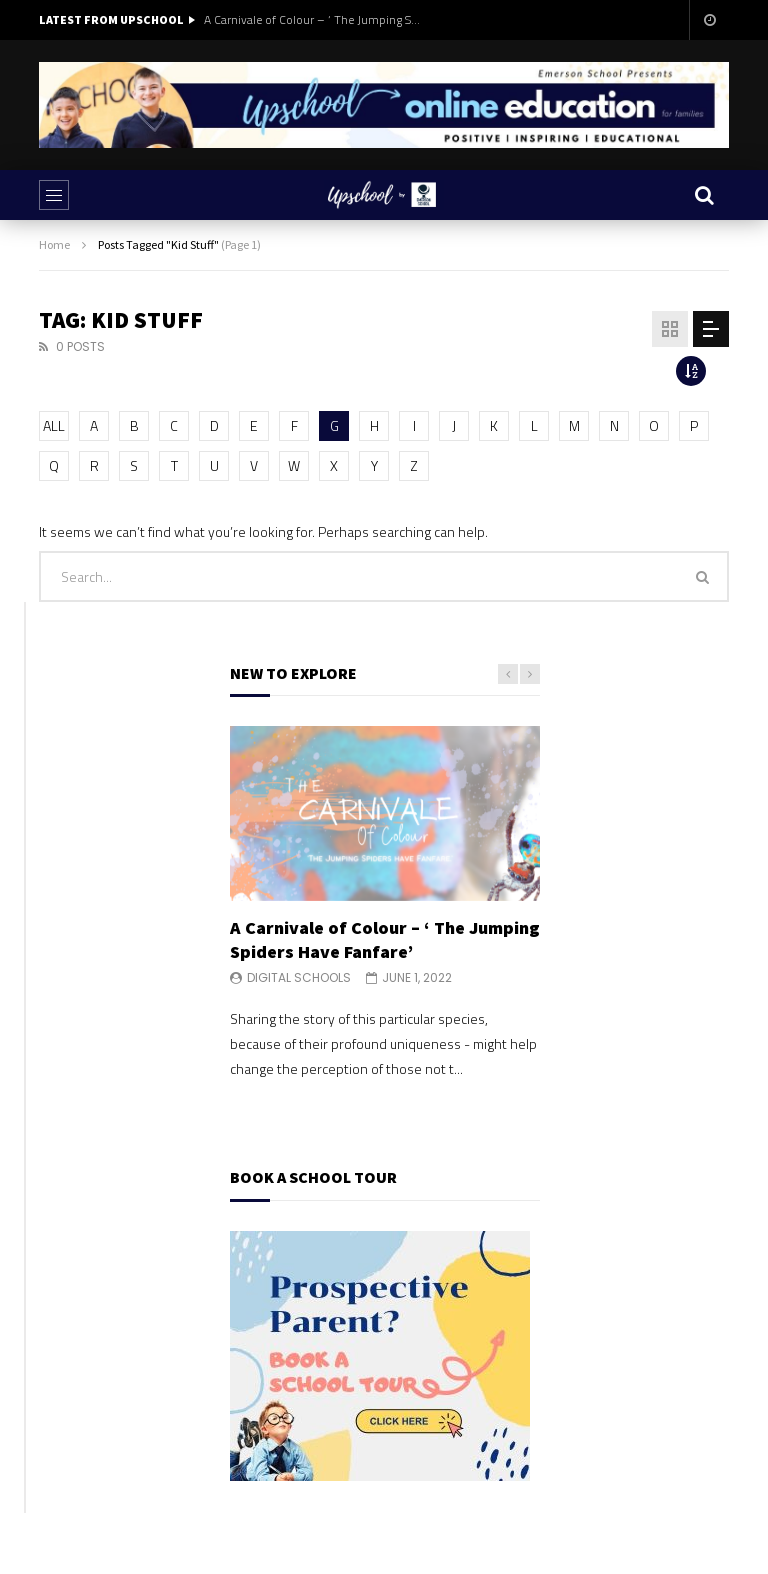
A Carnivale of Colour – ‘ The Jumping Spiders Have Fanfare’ (314, 19)
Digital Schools (299, 977)
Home (54, 244)
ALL (54, 425)
